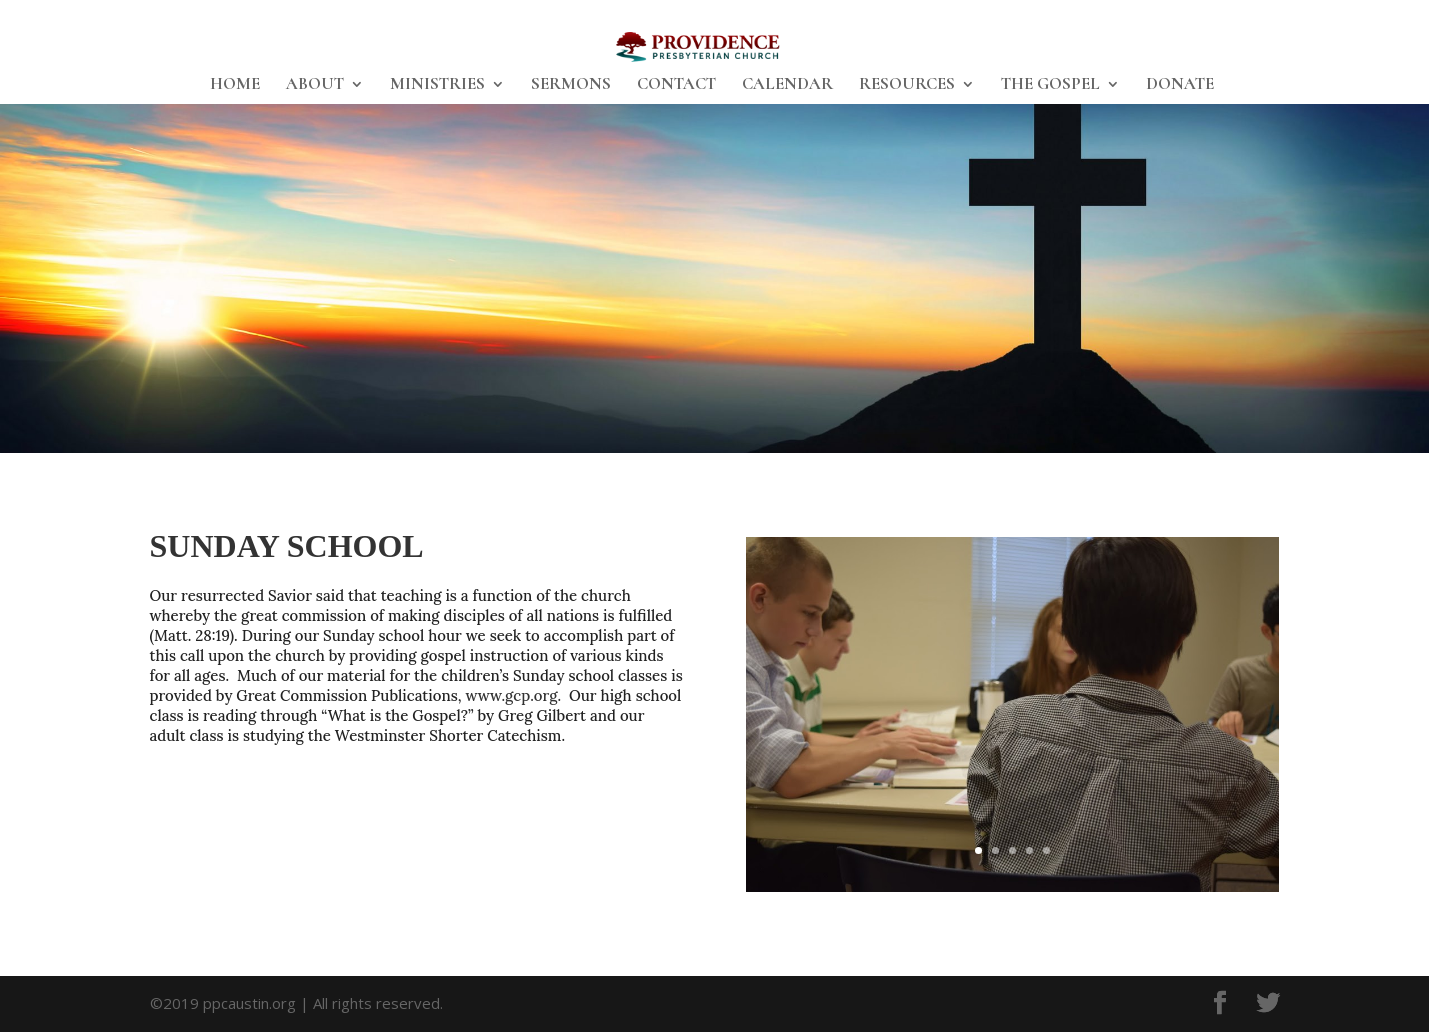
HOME (235, 85)
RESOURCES (907, 85)
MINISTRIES (437, 85)
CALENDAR (787, 85)
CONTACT (676, 85)
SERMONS (571, 85)
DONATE (1180, 85)
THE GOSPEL (1050, 85)
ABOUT (315, 85)
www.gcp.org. (513, 695)
